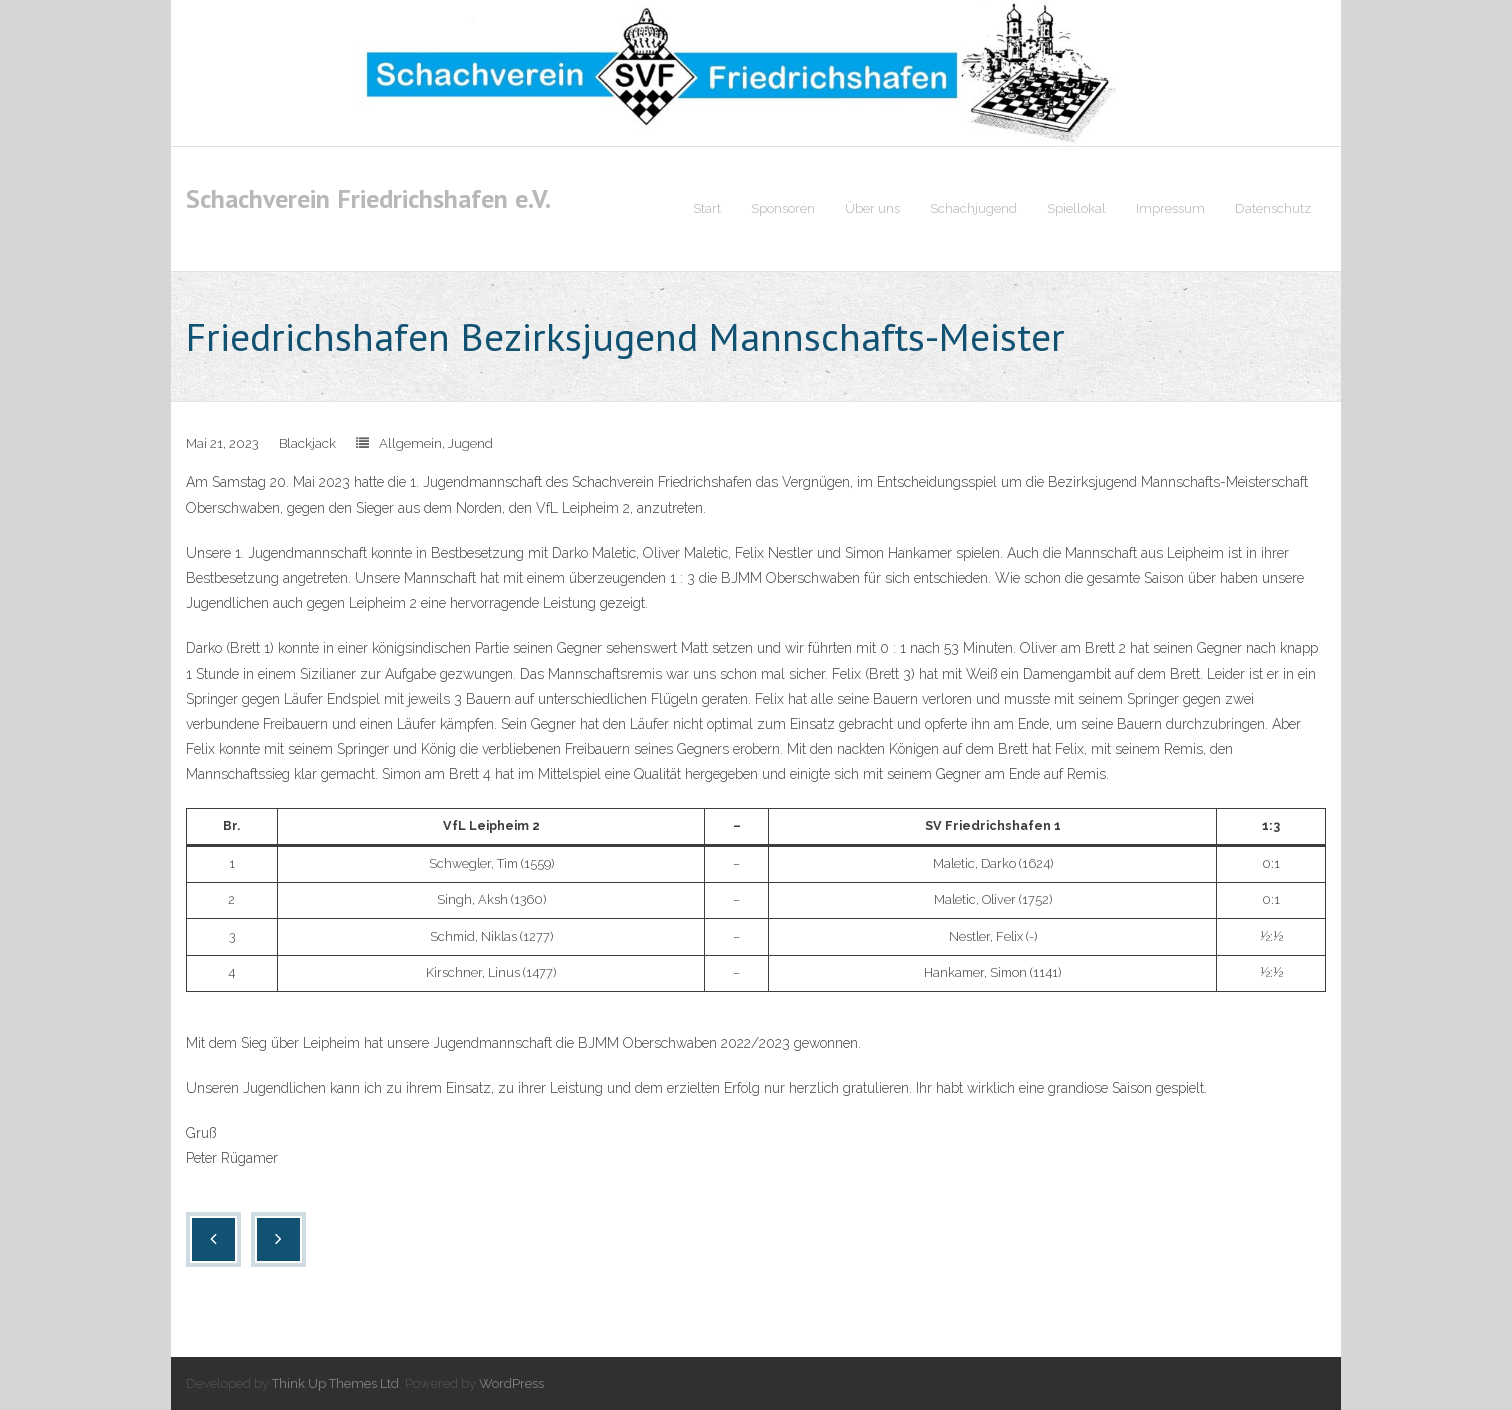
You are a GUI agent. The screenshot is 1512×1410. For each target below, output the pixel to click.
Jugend (470, 444)
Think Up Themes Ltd (335, 1383)
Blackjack (307, 444)
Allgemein (410, 444)
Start (707, 208)
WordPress (511, 1383)
